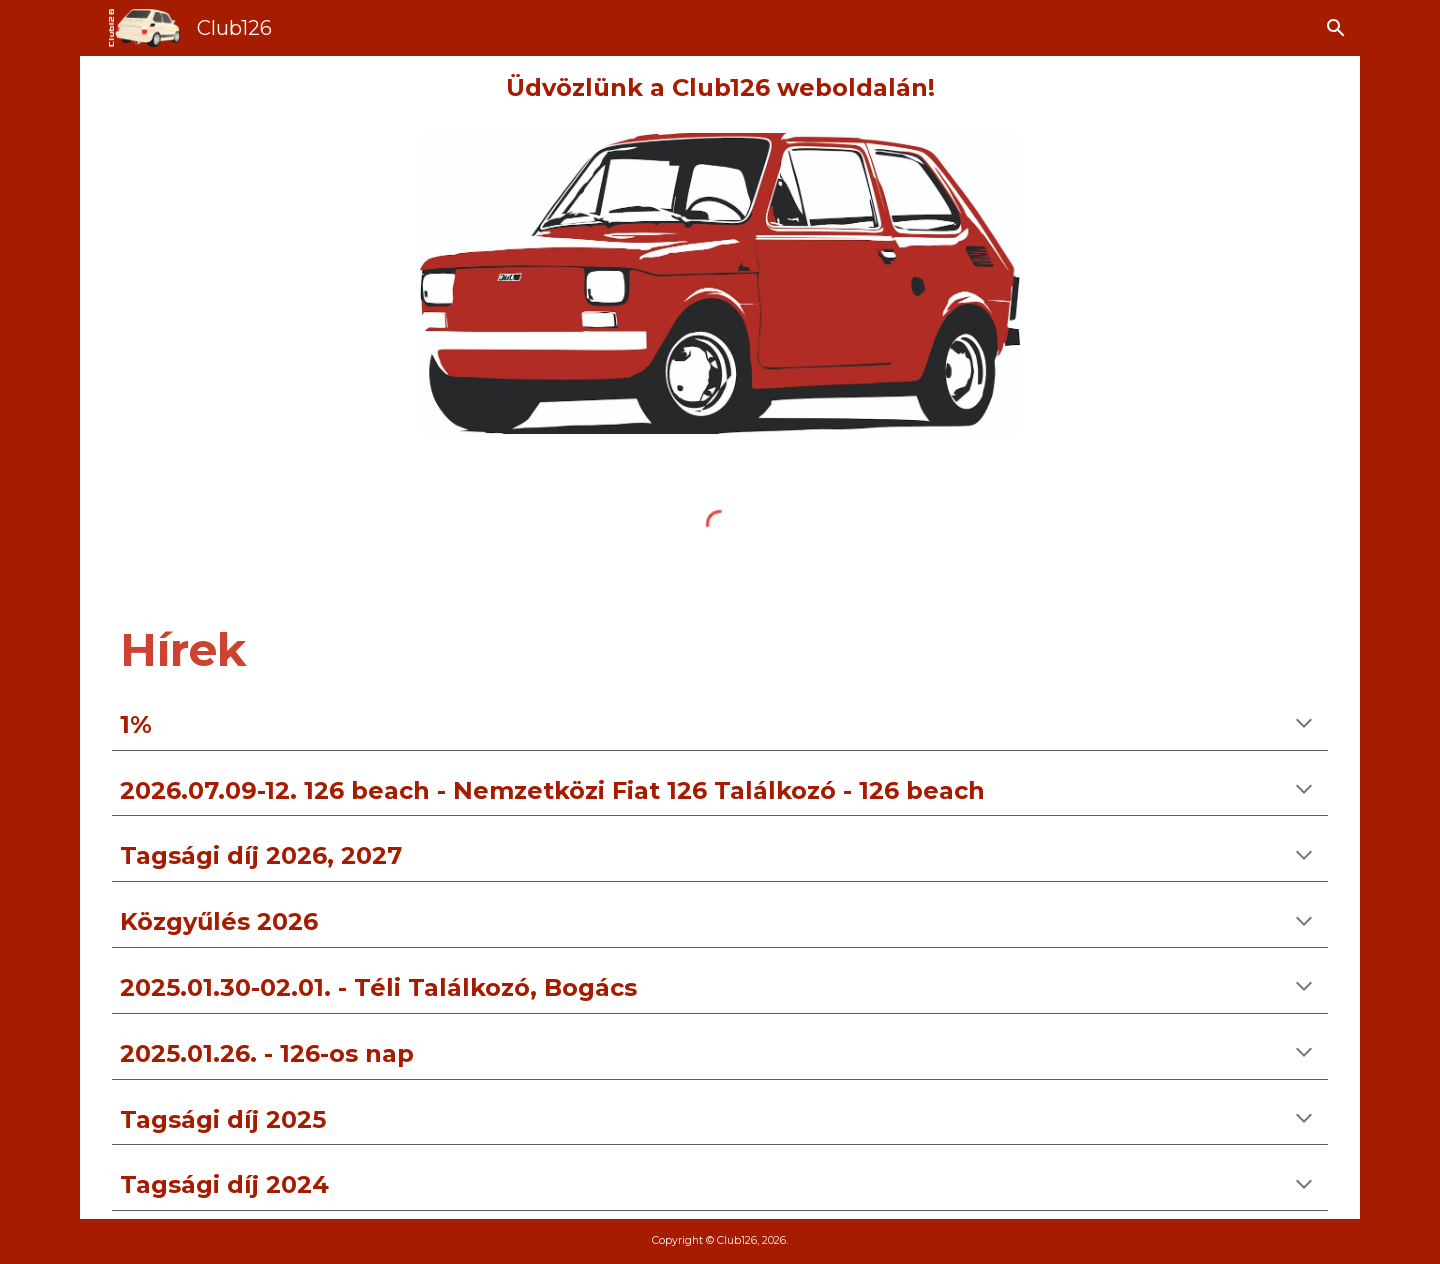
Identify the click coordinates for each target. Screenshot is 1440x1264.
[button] (1336, 28)
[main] (720, 88)
